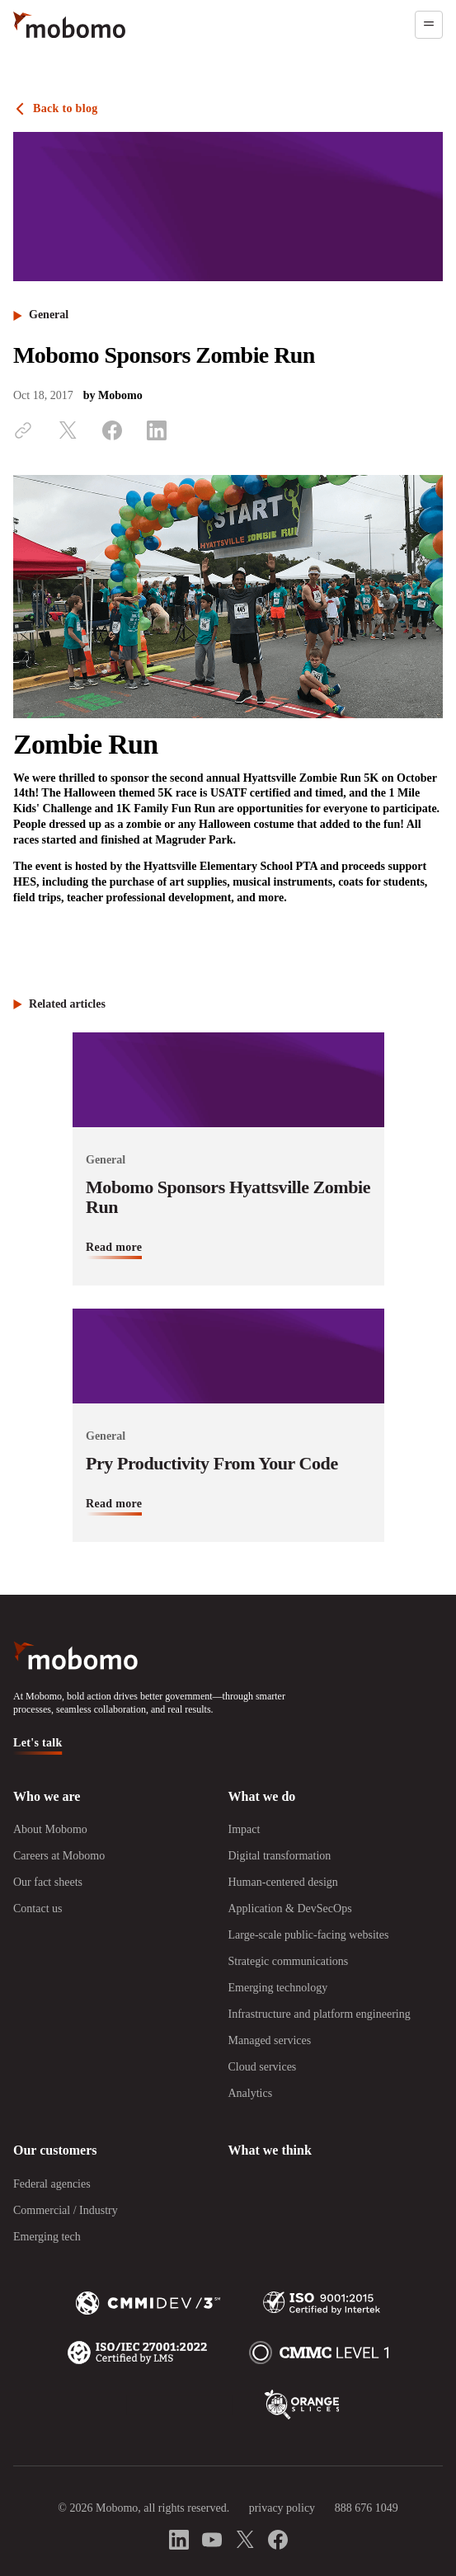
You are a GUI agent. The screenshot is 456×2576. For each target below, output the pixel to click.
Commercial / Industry (65, 2210)
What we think (270, 2150)
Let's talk (38, 1743)
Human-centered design (283, 1882)
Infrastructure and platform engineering (319, 2014)
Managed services (270, 2040)
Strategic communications (288, 1961)
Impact (244, 1829)
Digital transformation (279, 1856)
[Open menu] (429, 25)
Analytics (250, 2093)
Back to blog (65, 108)
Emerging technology (278, 1987)
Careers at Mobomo (59, 1856)
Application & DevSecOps (290, 1908)
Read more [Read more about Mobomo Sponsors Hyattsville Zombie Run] (114, 1247)
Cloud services (262, 2067)
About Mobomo (50, 1829)
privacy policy (282, 2508)
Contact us (38, 1908)
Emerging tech (47, 2236)
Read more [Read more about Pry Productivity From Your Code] (114, 1503)
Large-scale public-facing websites (308, 1935)
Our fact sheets (47, 1882)
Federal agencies (52, 2184)
